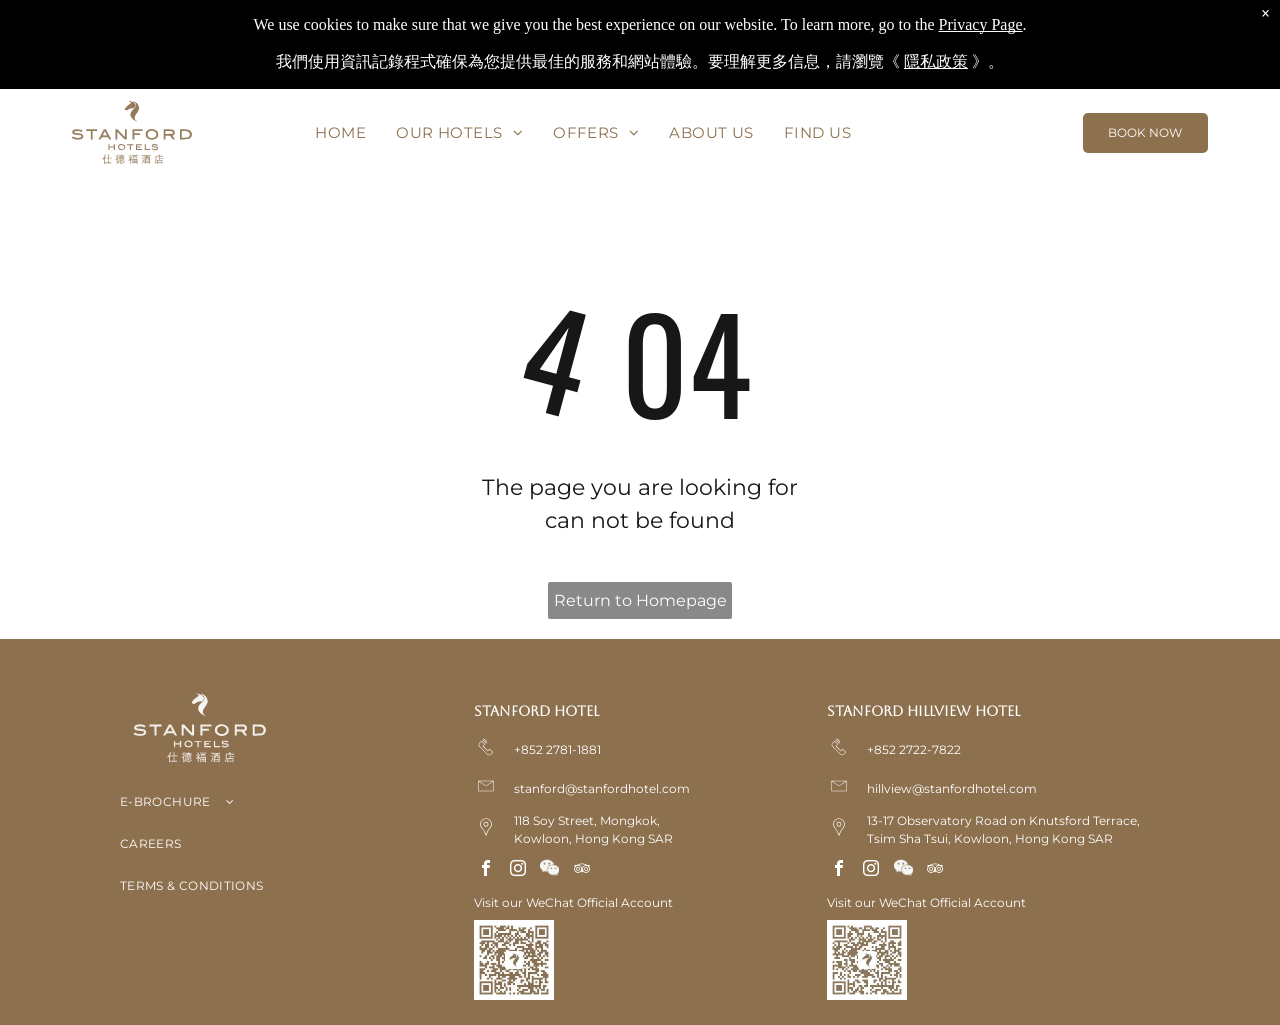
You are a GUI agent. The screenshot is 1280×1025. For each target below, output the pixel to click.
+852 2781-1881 (557, 749)
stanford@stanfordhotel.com (602, 788)
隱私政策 (936, 61)
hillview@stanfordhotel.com (952, 788)
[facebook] (486, 870)
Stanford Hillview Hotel (923, 711)
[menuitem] (341, 133)
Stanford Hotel (536, 711)
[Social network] (550, 870)
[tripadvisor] (582, 870)
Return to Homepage (640, 600)
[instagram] (518, 870)
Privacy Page (981, 24)
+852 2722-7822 (914, 749)
